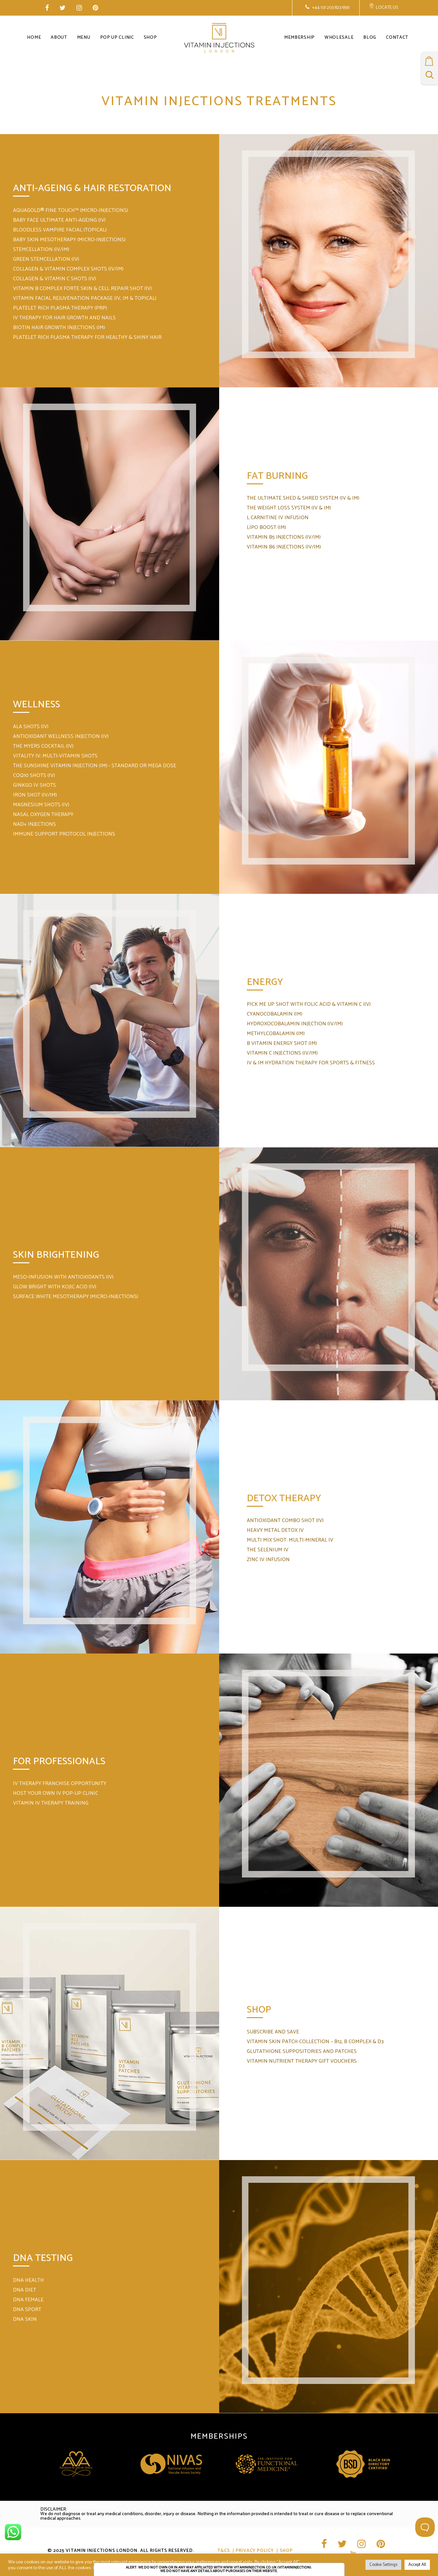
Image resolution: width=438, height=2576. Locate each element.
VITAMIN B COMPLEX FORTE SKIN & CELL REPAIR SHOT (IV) (82, 288)
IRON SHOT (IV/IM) (35, 795)
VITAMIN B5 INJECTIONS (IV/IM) (284, 537)
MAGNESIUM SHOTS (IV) (41, 804)
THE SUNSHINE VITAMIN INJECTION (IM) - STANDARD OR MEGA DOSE (94, 765)
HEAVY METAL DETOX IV (275, 1530)
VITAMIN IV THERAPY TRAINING (50, 1803)
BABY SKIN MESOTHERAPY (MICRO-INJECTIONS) (69, 239)
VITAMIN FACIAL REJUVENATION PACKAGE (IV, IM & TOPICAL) (84, 298)
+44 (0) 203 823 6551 (330, 7)
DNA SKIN (25, 2319)
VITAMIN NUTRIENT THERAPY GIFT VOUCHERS (302, 2061)
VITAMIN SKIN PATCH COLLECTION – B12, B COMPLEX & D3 (315, 2041)
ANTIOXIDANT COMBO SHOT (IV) (285, 1520)
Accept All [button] (417, 2564)
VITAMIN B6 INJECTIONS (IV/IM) (284, 547)
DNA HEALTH (28, 2280)
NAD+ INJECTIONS (34, 824)
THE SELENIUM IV (267, 1549)
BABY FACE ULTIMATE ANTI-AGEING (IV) (59, 220)
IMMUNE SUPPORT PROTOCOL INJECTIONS (64, 834)
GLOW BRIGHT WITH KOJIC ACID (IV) (54, 1286)
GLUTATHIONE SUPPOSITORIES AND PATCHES (302, 2051)
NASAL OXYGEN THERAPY (43, 814)
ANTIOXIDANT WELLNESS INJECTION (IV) (61, 736)
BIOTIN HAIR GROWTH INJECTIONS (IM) (59, 327)
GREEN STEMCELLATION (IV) (46, 259)
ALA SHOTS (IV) (30, 726)
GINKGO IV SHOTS (34, 785)
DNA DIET (24, 2290)
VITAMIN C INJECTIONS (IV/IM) (282, 1053)
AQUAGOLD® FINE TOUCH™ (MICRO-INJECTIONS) (70, 210)
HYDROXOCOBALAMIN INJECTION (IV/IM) (295, 1023)
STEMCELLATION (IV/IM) (41, 249)
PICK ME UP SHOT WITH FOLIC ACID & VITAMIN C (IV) (309, 1004)
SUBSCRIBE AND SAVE (273, 2032)
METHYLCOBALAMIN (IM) (276, 1033)
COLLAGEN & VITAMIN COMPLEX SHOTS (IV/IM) (68, 269)
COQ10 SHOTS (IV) (34, 775)
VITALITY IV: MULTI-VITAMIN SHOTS (55, 756)
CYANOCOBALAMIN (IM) (274, 1014)
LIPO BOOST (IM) (266, 527)
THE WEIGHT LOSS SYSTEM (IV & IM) (289, 508)
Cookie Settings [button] (383, 2564)
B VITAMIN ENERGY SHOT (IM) (282, 1043)
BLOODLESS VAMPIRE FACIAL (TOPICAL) (60, 230)
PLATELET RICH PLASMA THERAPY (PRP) (60, 308)
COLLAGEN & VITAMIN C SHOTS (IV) (54, 278)
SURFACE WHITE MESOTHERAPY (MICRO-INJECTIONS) (75, 1296)
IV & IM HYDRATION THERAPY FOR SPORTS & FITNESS (311, 1063)
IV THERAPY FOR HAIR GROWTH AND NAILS (64, 317)
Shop (286, 2551)
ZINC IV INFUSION (268, 1559)
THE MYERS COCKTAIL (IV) (43, 746)
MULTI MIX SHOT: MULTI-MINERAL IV (290, 1540)
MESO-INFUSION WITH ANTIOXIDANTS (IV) (63, 1277)
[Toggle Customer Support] (425, 2527)
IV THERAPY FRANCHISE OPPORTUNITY (59, 1783)
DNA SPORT (27, 2309)
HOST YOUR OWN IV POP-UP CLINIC (55, 1793)
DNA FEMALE (28, 2299)
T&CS (223, 2551)
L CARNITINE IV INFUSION (278, 517)
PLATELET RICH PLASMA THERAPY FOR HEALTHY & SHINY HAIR (87, 337)
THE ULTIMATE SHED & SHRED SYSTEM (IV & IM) (303, 498)
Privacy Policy (255, 2551)
